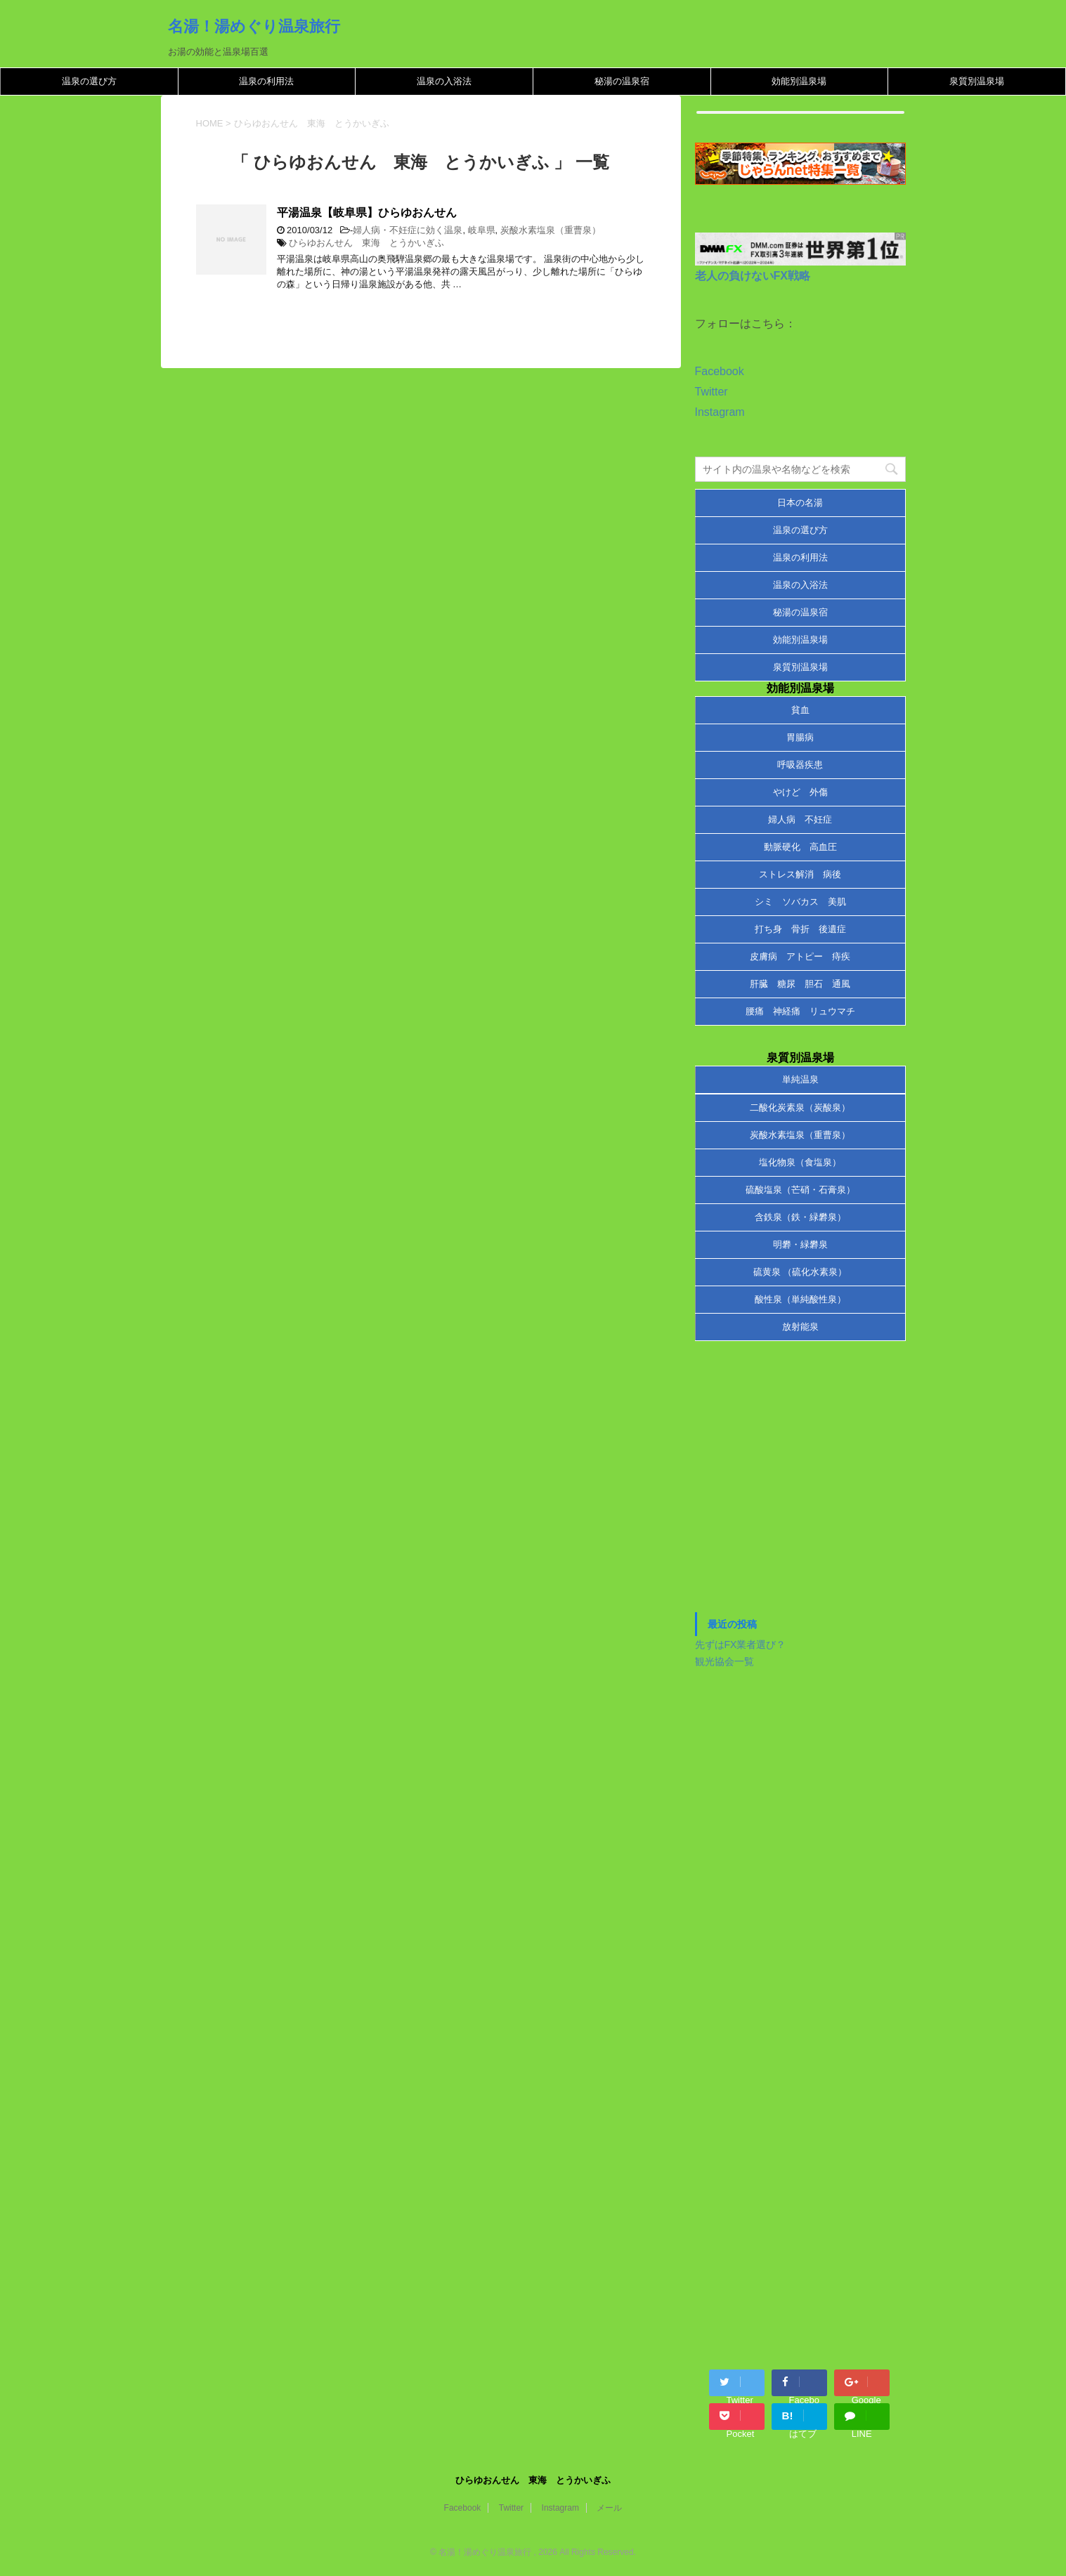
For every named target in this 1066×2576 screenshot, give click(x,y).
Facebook (719, 371)
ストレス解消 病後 (800, 874)
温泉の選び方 (89, 81)
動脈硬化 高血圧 (800, 847)
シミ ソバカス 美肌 (800, 901)
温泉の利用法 (266, 81)
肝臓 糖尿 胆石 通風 (800, 984)
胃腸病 (800, 737)
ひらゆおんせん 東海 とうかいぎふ (366, 242)
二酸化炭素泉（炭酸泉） (800, 1107)
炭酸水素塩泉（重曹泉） (550, 230)
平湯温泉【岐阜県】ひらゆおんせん (367, 212)
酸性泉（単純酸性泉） (800, 1299)
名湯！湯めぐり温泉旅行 (254, 26)
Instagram (720, 412)
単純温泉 (800, 1079)
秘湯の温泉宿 (621, 81)
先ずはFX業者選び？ (740, 1644)
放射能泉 (800, 1326)
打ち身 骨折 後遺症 (800, 929)
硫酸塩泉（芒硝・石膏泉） (800, 1189)
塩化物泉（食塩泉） (800, 1162)
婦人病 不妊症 (800, 819)
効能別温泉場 (799, 81)
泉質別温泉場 (976, 81)
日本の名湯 (800, 502)
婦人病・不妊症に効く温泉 (407, 230)
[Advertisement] (800, 1483)
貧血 (800, 710)
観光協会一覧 (724, 1661)
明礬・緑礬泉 (800, 1244)
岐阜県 (481, 230)
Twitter (711, 392)
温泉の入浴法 (444, 81)
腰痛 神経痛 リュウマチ (800, 1011)
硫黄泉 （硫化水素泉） (800, 1272)
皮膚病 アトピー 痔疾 (800, 956)
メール (609, 2508)
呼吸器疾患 (800, 764)
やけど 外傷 (800, 792)
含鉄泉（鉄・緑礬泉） (800, 1217)
